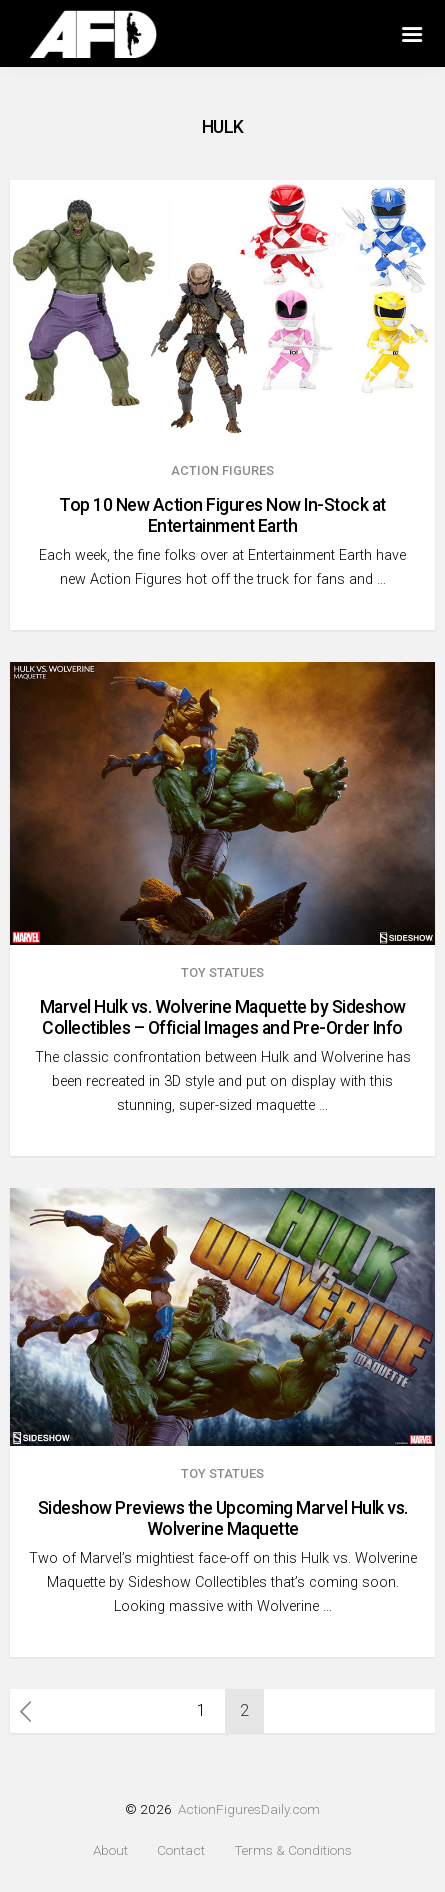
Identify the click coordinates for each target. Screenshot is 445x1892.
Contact (181, 1850)
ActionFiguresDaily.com (249, 1809)
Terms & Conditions (293, 1850)
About (110, 1850)
